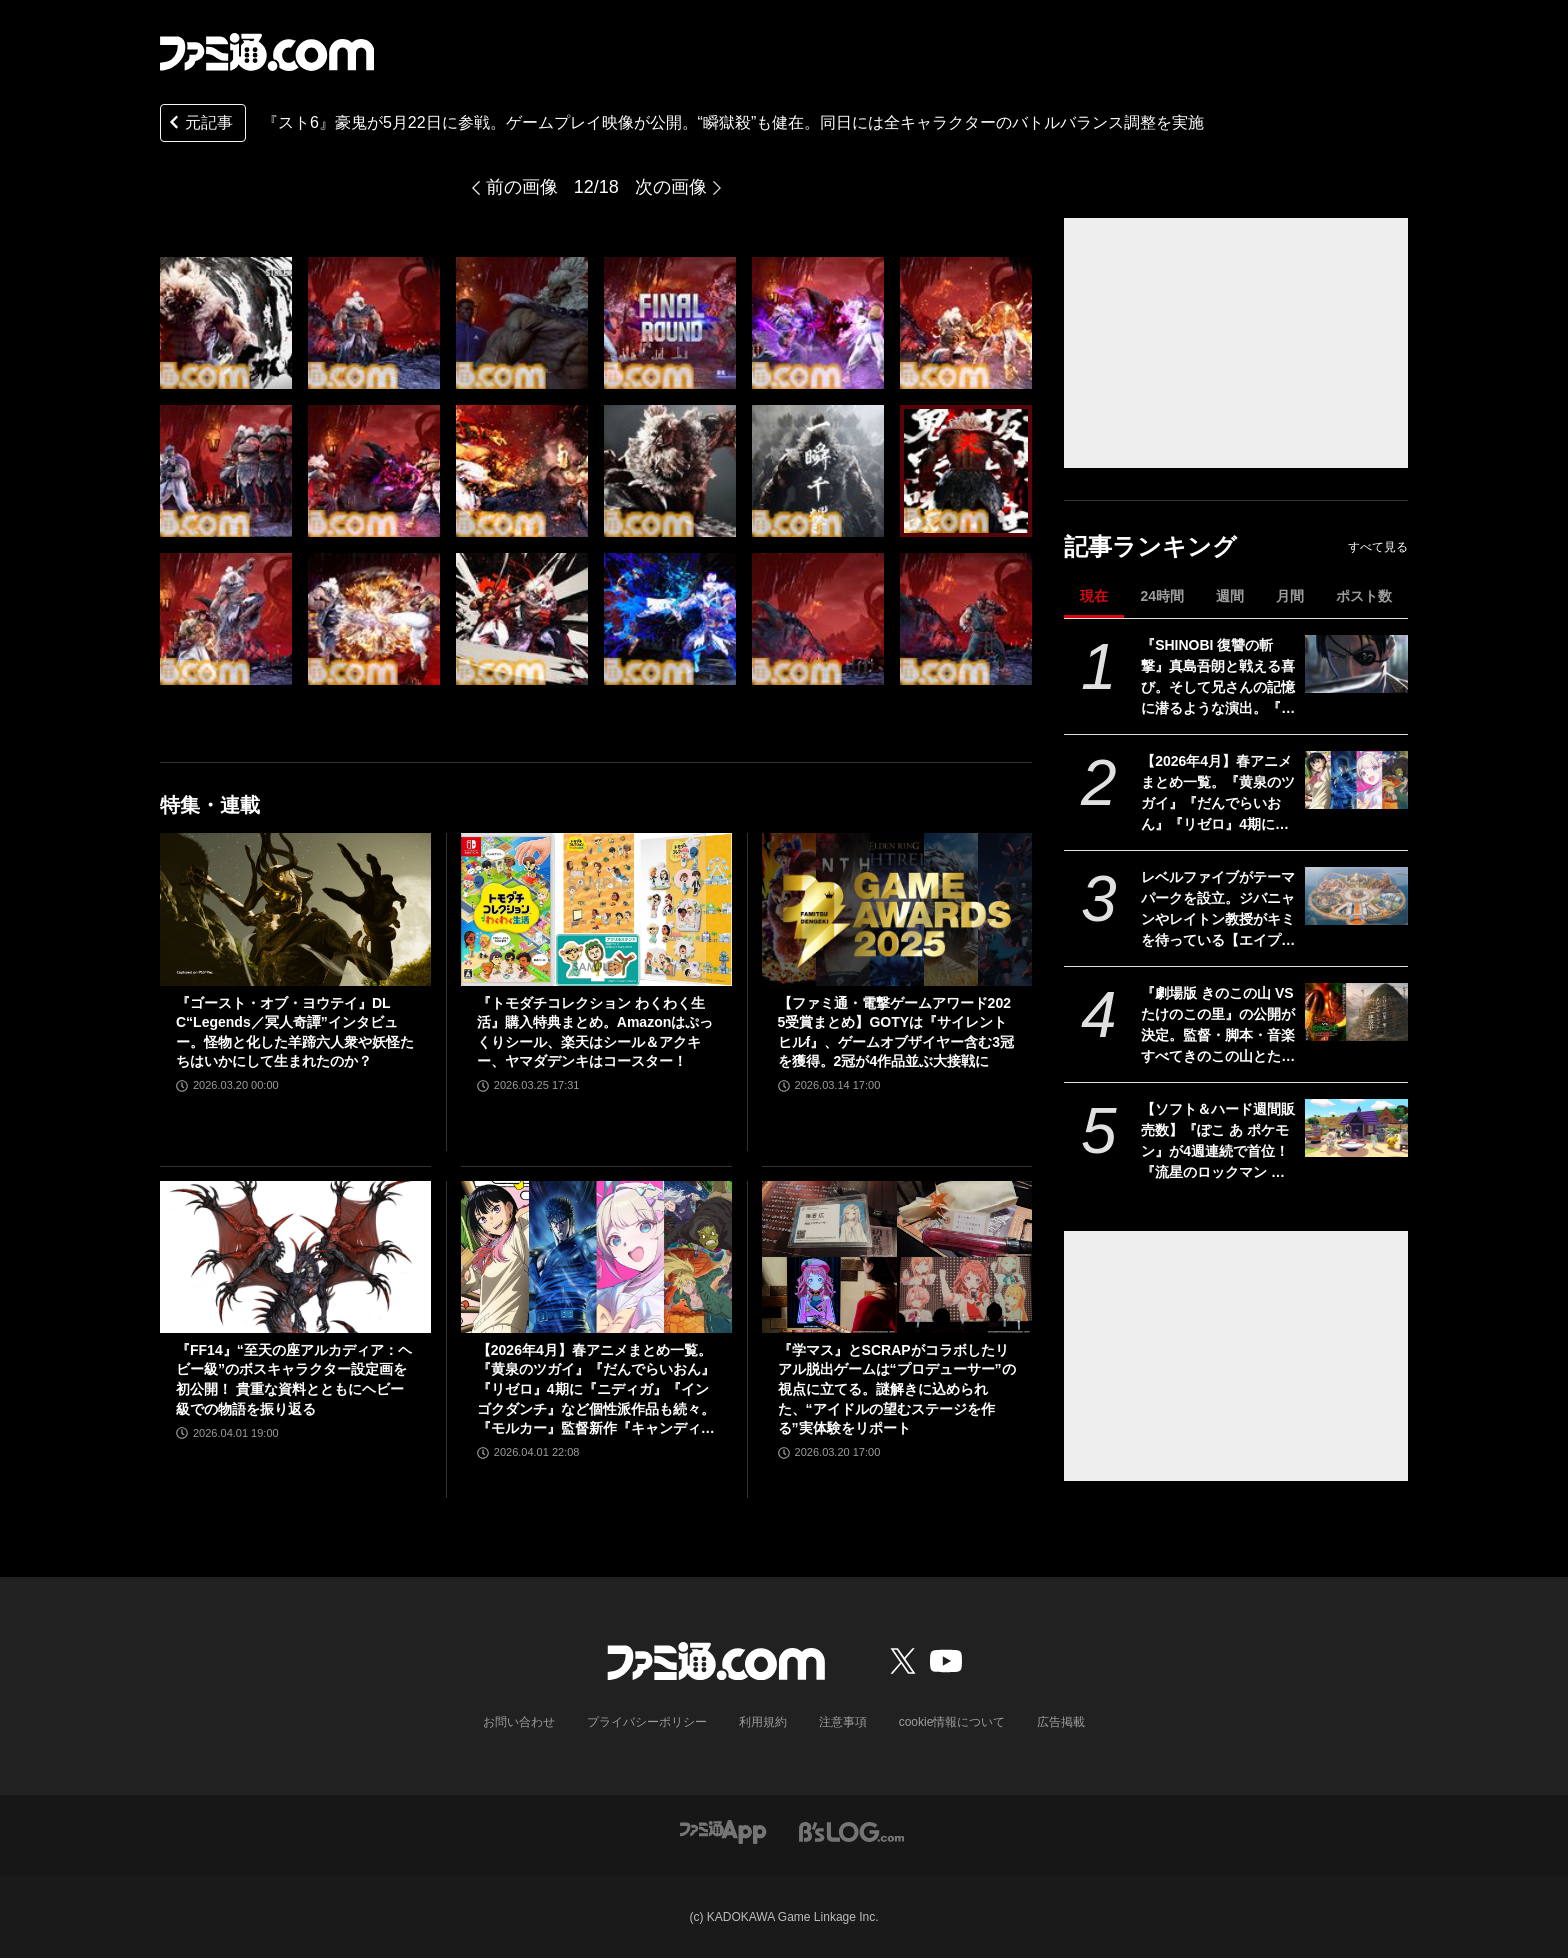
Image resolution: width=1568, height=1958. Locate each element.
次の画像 (671, 187)
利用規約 (763, 1722)
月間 (1290, 596)
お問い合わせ (519, 1722)
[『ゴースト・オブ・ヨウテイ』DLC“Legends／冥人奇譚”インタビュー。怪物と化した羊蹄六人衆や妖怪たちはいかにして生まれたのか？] (295, 909)
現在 (1094, 596)
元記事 (199, 124)
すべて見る (1378, 547)
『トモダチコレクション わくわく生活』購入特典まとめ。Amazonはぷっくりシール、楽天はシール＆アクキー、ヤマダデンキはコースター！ (595, 1032)
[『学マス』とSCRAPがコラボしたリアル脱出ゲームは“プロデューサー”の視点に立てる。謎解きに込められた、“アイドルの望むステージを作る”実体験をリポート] (897, 1257)
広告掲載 (1061, 1722)
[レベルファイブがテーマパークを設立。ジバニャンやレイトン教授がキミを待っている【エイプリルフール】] (1356, 896)
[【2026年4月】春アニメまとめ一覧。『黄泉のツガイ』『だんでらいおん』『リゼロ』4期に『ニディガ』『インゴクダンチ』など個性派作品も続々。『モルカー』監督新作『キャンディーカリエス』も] (1356, 780)
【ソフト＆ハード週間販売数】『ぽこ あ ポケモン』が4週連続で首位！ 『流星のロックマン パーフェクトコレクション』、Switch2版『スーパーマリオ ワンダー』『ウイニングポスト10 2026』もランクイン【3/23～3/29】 (1218, 1142)
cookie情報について (952, 1722)
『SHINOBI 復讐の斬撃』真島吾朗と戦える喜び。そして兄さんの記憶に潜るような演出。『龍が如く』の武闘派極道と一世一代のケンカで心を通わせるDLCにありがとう (1218, 678)
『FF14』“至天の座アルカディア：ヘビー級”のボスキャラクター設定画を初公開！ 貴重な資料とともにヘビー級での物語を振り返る (294, 1379)
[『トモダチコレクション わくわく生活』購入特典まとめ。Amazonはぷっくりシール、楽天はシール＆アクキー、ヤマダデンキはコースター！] (596, 909)
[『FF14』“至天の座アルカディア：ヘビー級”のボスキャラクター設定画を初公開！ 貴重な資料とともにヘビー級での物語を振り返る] (295, 1257)
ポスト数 (1364, 596)
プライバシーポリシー (647, 1722)
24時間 (1162, 596)
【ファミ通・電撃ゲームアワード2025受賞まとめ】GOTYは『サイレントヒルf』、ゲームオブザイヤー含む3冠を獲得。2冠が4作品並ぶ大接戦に (896, 1032)
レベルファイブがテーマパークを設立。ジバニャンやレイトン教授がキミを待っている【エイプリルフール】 (1218, 910)
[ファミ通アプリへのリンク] (723, 1830)
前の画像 (522, 187)
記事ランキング (1150, 546)
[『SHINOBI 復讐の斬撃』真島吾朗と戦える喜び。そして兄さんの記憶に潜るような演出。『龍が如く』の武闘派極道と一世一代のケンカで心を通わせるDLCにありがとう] (1356, 664)
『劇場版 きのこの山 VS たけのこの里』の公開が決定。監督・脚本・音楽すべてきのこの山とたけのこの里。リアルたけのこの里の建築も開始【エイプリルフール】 (1218, 1026)
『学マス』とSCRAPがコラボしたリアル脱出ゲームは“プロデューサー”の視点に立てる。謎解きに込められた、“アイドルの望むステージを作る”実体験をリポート (897, 1389)
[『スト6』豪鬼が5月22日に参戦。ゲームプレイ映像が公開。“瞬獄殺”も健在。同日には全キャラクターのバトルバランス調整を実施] (226, 323)
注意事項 (843, 1722)
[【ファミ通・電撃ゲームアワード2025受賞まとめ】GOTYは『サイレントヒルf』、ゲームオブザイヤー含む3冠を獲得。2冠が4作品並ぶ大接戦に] (897, 909)
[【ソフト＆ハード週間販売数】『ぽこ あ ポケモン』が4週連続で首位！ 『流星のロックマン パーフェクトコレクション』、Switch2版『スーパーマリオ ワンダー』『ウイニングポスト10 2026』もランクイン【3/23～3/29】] (1356, 1128)
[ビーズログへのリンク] (851, 1830)
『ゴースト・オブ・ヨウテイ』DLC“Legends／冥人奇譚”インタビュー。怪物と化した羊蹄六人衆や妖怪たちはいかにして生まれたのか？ (295, 1032)
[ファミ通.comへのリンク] (267, 52)
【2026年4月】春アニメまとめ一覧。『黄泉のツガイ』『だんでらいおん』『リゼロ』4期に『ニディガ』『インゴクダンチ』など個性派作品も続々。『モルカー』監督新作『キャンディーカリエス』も (1218, 794)
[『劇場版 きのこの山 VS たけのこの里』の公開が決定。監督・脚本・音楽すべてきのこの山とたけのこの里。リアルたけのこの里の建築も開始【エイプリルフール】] (1356, 1012)
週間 (1230, 596)
